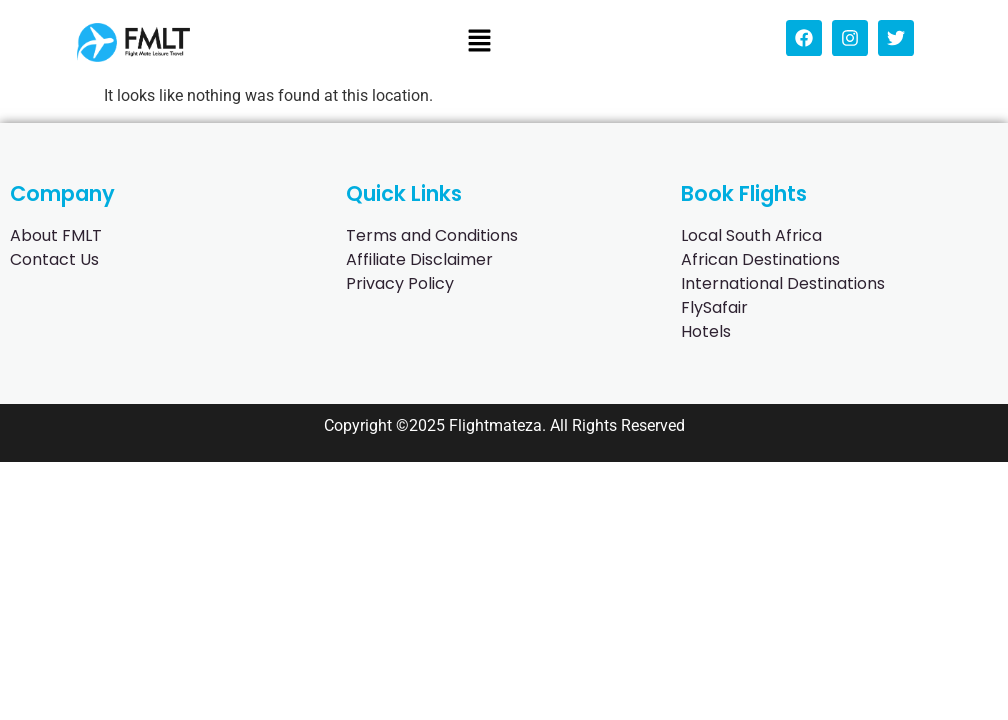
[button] (479, 42)
